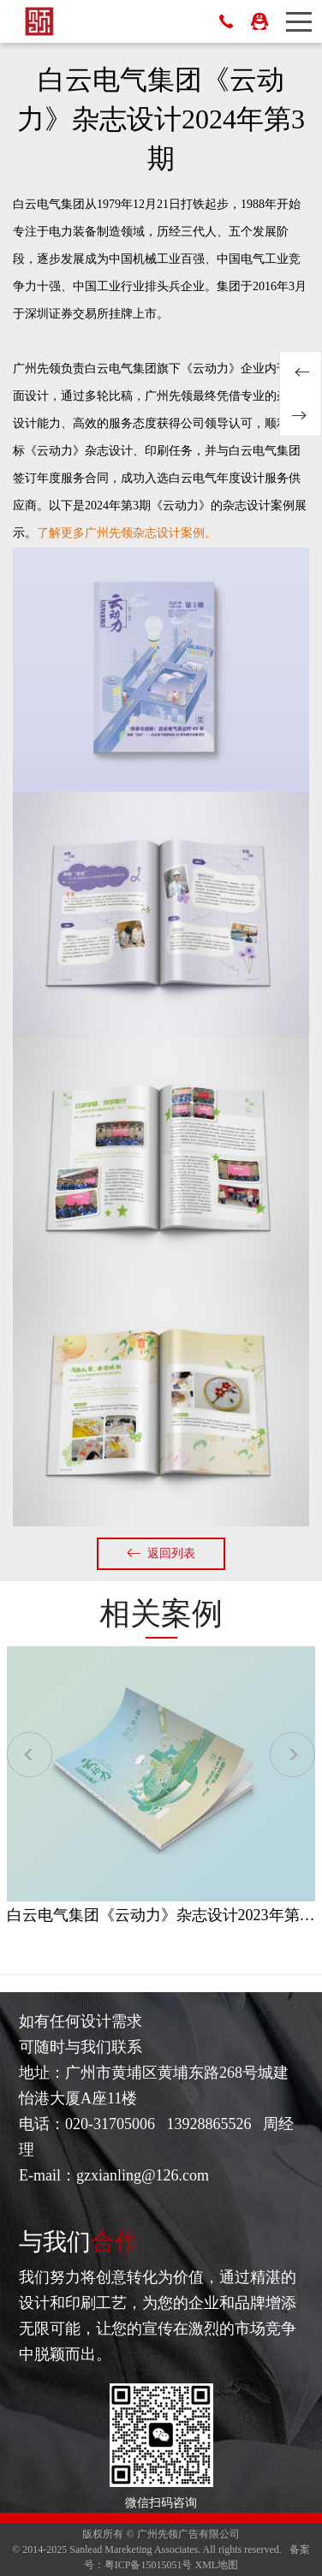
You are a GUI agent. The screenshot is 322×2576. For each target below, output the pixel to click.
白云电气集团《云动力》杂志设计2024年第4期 (300, 415)
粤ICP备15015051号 (148, 2565)
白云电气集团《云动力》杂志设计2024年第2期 (300, 372)
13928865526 (226, 21)
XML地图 (217, 2565)
